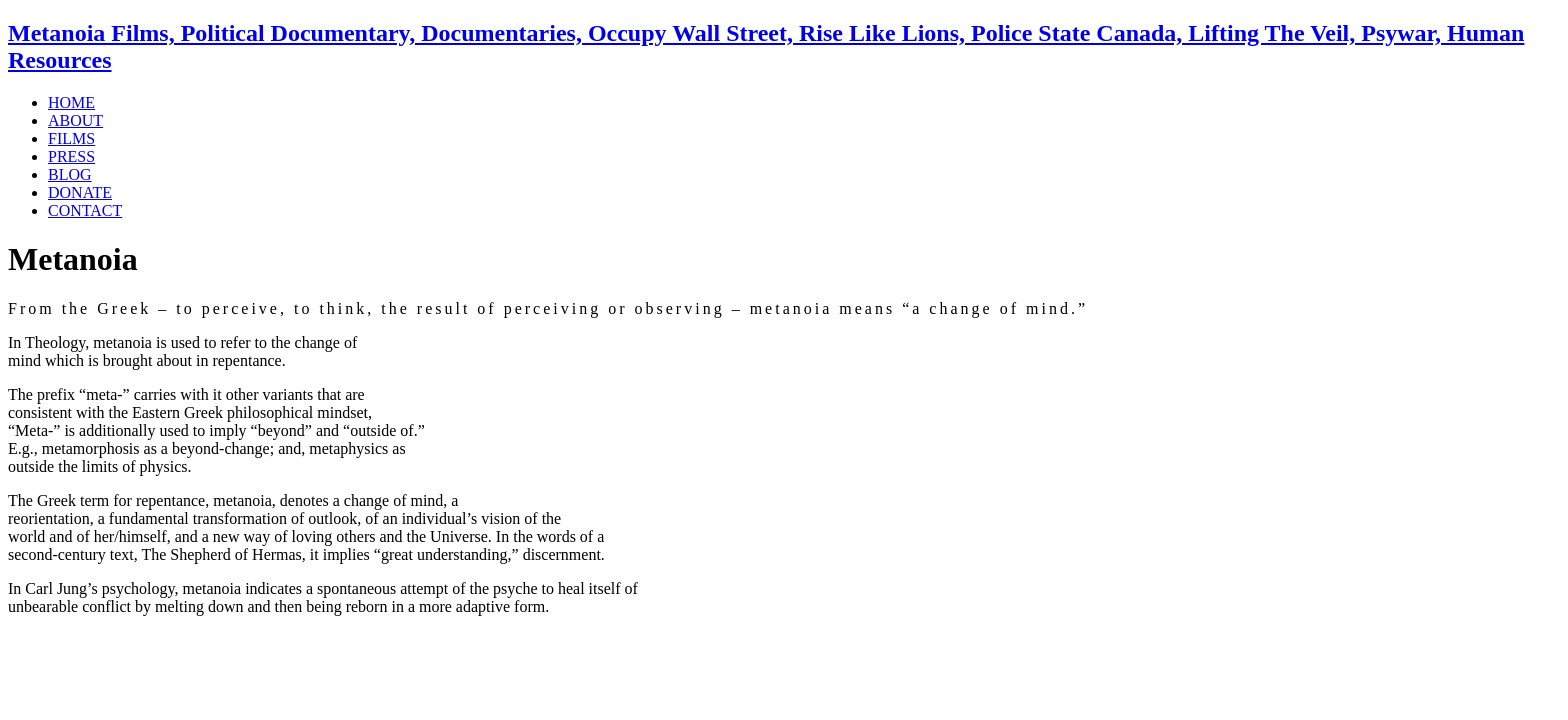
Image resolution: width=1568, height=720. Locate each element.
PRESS (71, 156)
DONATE (80, 192)
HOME (71, 102)
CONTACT (85, 210)
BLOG (70, 174)
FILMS (71, 138)
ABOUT (75, 120)
